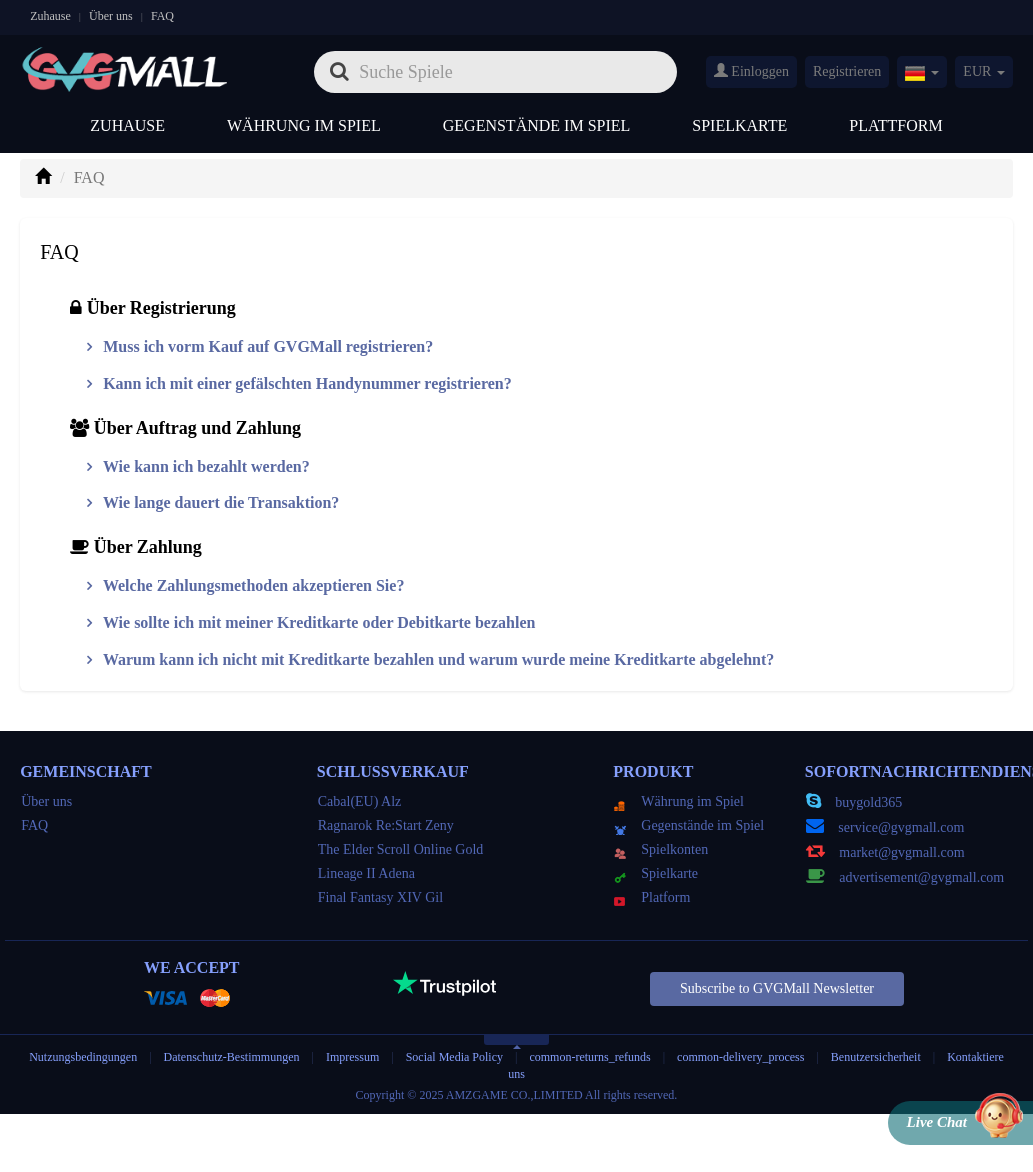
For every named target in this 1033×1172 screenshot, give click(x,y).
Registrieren (847, 71)
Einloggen (751, 71)
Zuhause (50, 16)
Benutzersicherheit (876, 1057)
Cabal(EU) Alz (360, 801)
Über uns (111, 16)
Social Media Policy (454, 1057)
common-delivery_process (740, 1057)
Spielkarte (739, 125)
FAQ (162, 16)
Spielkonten (661, 849)
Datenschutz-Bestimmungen (233, 1057)
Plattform (895, 125)
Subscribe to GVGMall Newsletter (777, 988)
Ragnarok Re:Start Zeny (386, 825)
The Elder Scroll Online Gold (401, 849)
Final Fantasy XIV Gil (380, 897)
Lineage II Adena (366, 873)
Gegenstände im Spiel (537, 125)
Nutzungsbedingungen (83, 1057)
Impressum (352, 1057)
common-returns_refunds (589, 1057)
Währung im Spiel (304, 125)
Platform (652, 897)
